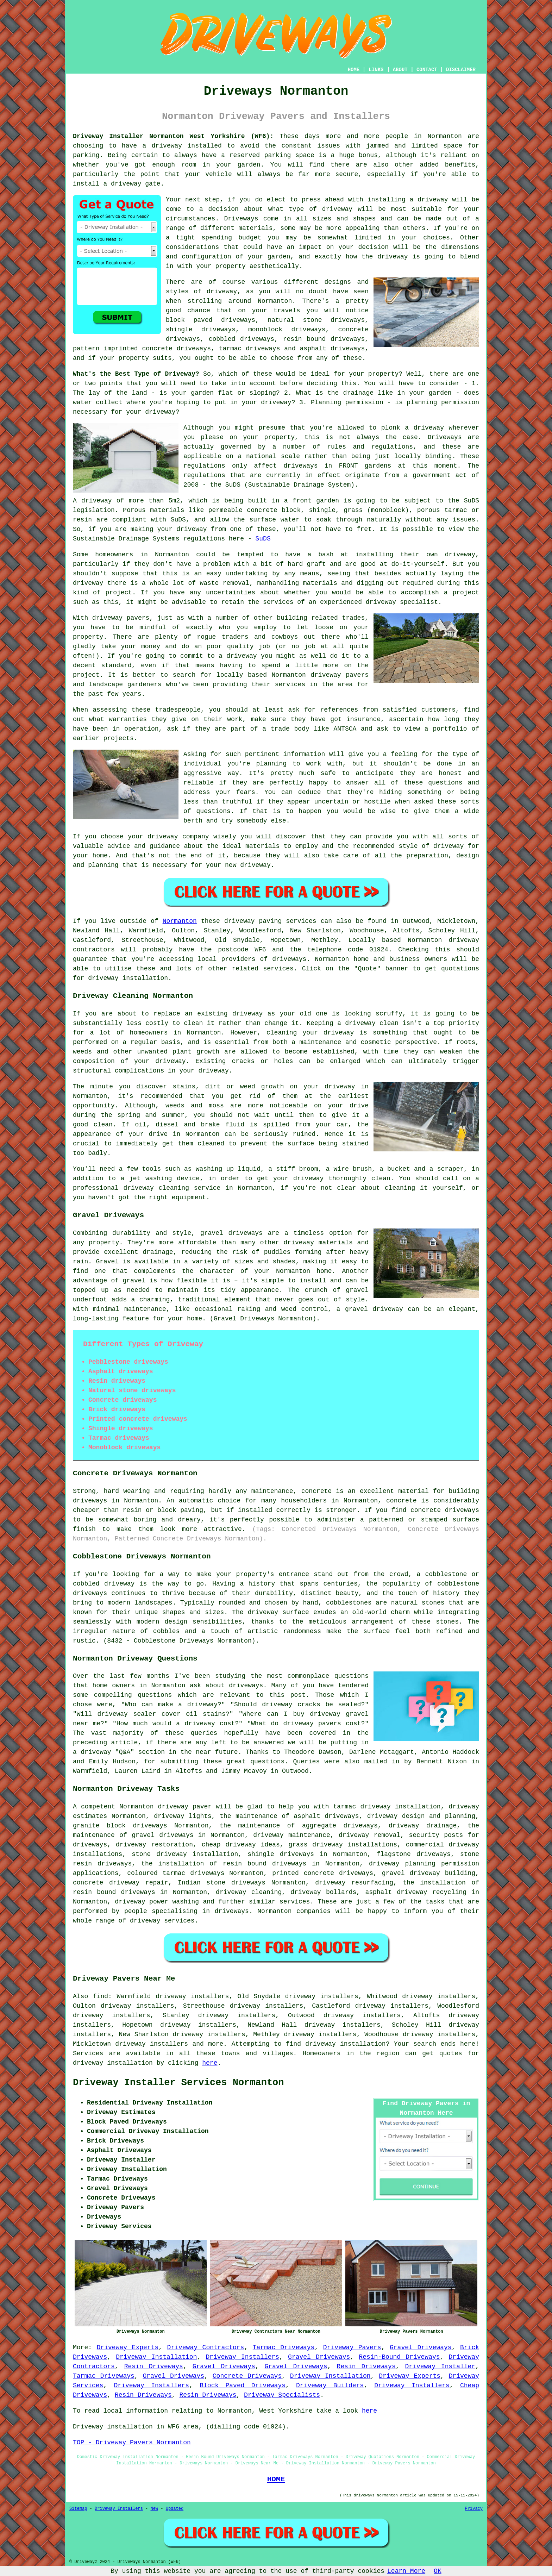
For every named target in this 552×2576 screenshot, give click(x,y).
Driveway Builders (330, 2385)
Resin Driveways (153, 2366)
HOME (354, 70)
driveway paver (185, 1806)
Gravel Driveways (421, 2347)
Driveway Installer (440, 2366)
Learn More (406, 2571)
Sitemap (78, 2508)
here (209, 2063)
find (100, 1996)
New (154, 2508)
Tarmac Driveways (284, 2347)
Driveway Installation (156, 2357)
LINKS (376, 70)
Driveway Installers (242, 2357)
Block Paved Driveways (243, 2385)
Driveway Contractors (205, 2347)
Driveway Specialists (282, 2395)
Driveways (241, 218)
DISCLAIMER (461, 70)
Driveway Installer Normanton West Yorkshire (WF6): (173, 136)
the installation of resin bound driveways (223, 1863)
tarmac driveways (249, 348)
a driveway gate (131, 183)
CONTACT (426, 70)
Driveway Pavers (352, 2347)
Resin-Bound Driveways (399, 2357)
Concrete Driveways (247, 2376)
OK (437, 2571)
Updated (174, 2508)
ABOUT (400, 70)
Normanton (180, 921)
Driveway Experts (128, 2347)
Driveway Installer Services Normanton (178, 2082)
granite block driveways (120, 1825)
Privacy (474, 2508)
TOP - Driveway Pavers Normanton (132, 2442)
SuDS (262, 538)
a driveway (162, 145)
